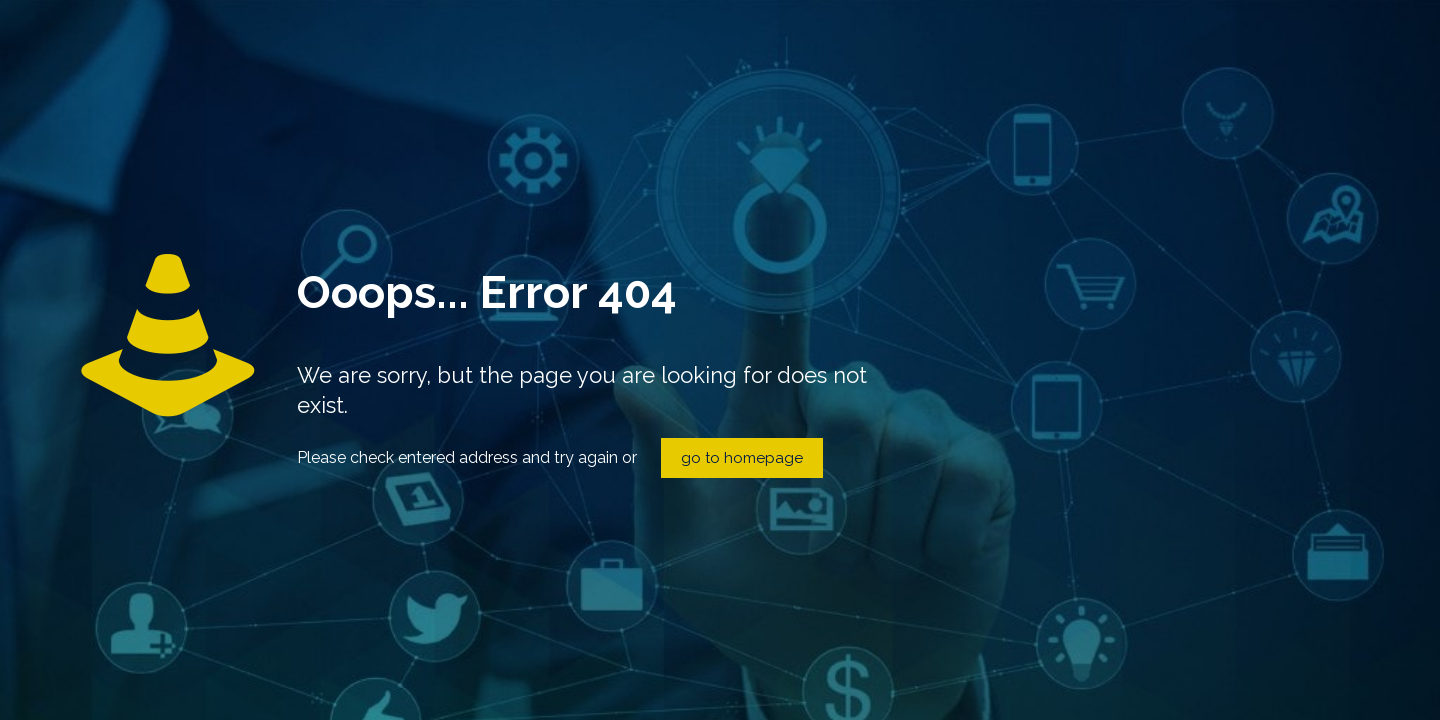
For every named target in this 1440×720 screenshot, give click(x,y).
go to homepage (742, 458)
